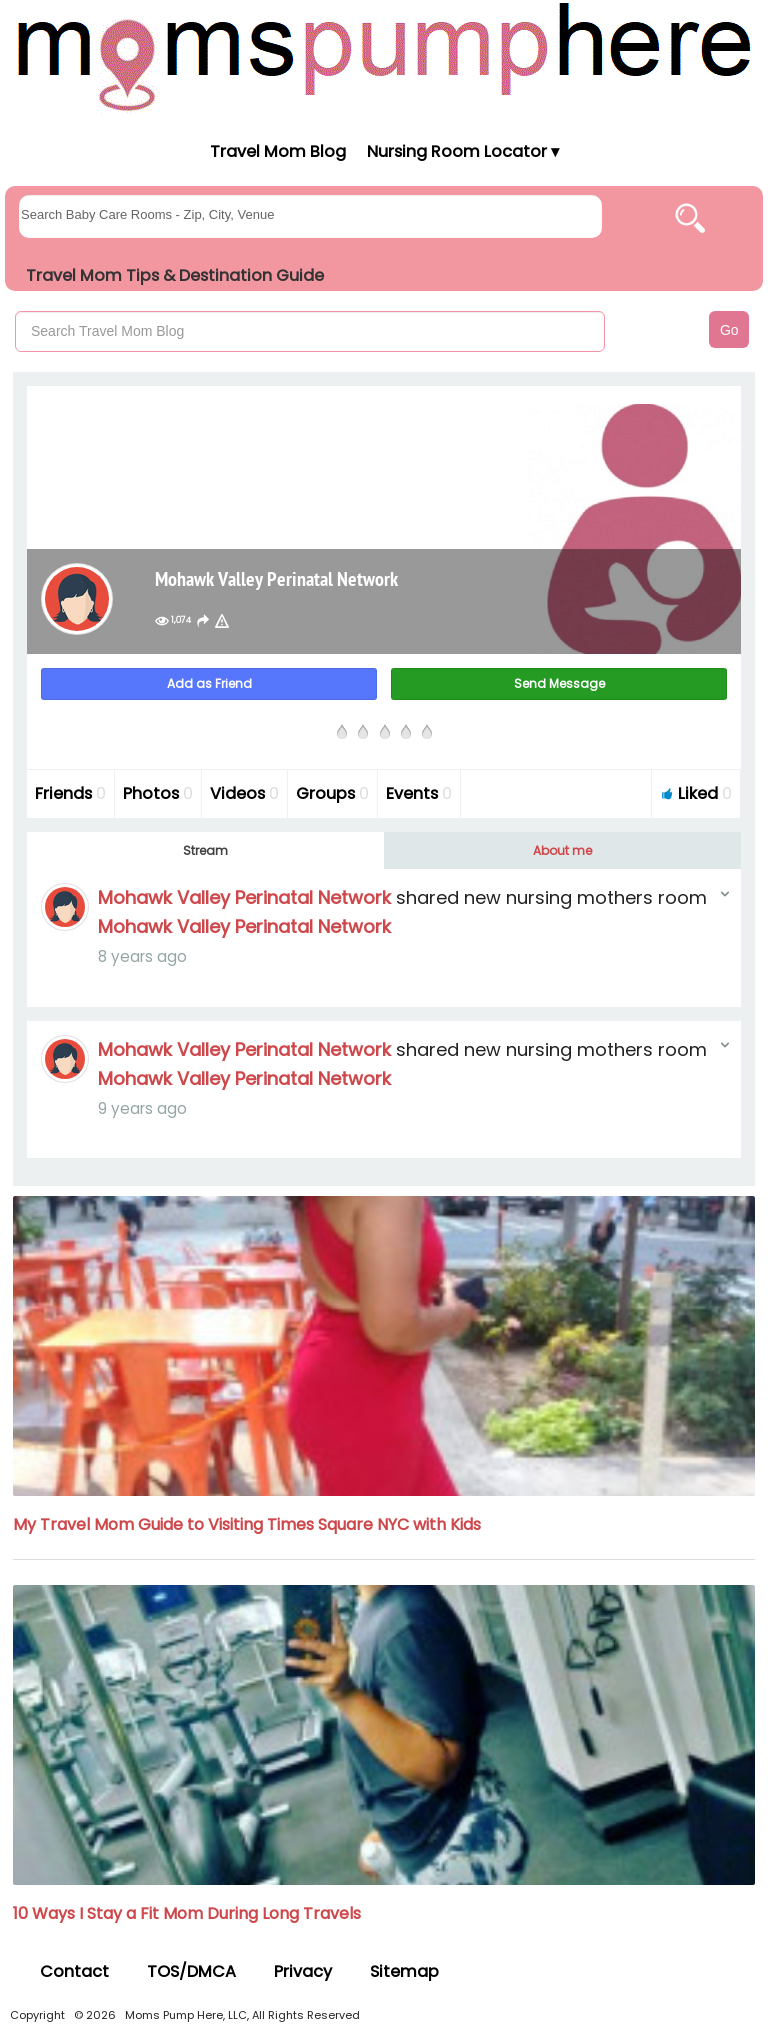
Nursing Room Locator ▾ (463, 151)
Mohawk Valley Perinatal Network (244, 897)
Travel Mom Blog (277, 151)
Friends (70, 793)
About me (562, 850)
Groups (332, 793)
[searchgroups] (310, 216)
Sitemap (404, 1971)
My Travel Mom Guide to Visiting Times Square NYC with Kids (247, 1524)
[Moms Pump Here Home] (384, 56)
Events (419, 793)
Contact (74, 1971)
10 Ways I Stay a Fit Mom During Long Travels (187, 1913)
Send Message (559, 683)
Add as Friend (209, 683)
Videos (244, 793)
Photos (158, 793)
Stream (205, 850)
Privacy (303, 1971)
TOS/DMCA (191, 1971)
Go (729, 330)
